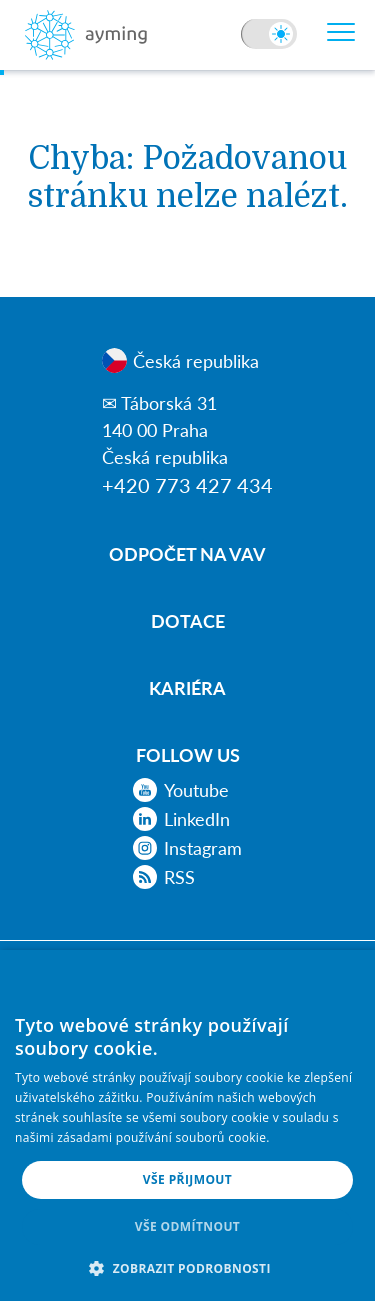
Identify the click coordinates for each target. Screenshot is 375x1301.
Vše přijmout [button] (187, 1179)
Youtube (181, 790)
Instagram (187, 848)
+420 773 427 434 (187, 485)
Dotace (188, 620)
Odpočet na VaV (187, 553)
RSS (164, 877)
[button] (187, 1268)
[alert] (187, 1125)
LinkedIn (181, 819)
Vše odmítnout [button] (187, 1226)
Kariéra (187, 687)
